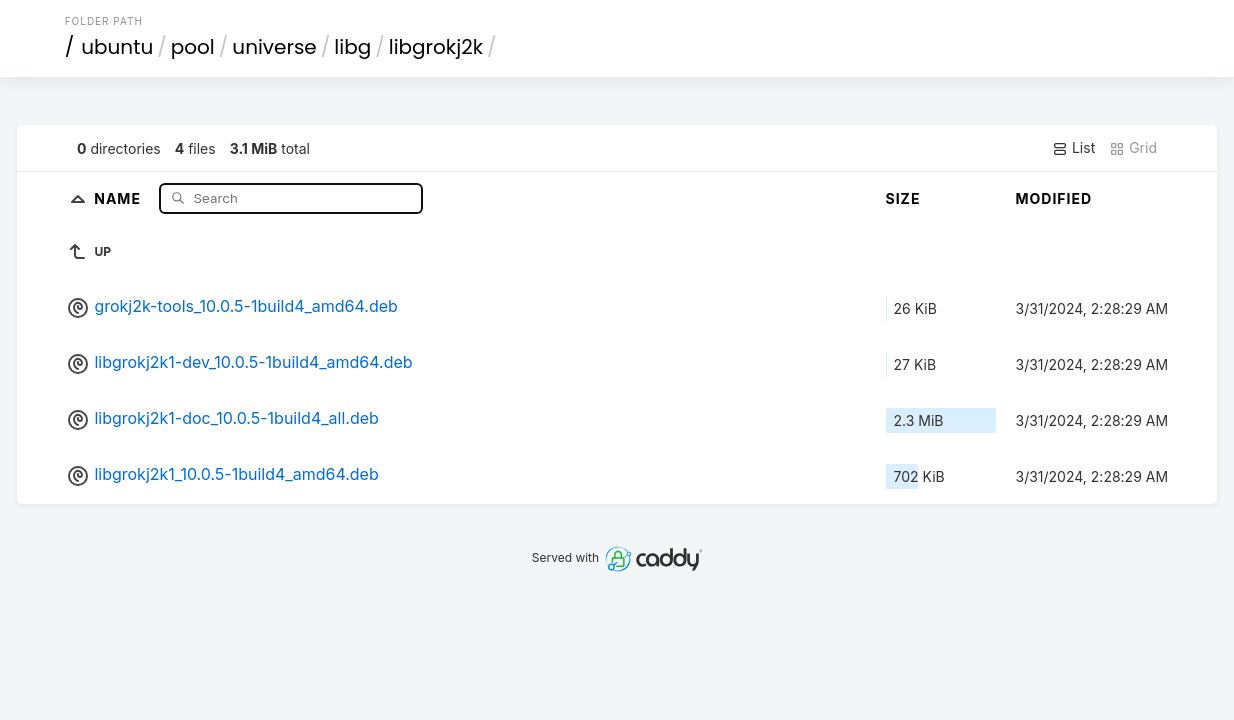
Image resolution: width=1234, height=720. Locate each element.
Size (903, 198)
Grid (1133, 148)
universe (274, 47)
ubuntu (117, 47)
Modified (1054, 198)
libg (352, 47)
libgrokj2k (436, 47)
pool (193, 47)
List (1073, 148)
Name (119, 197)
